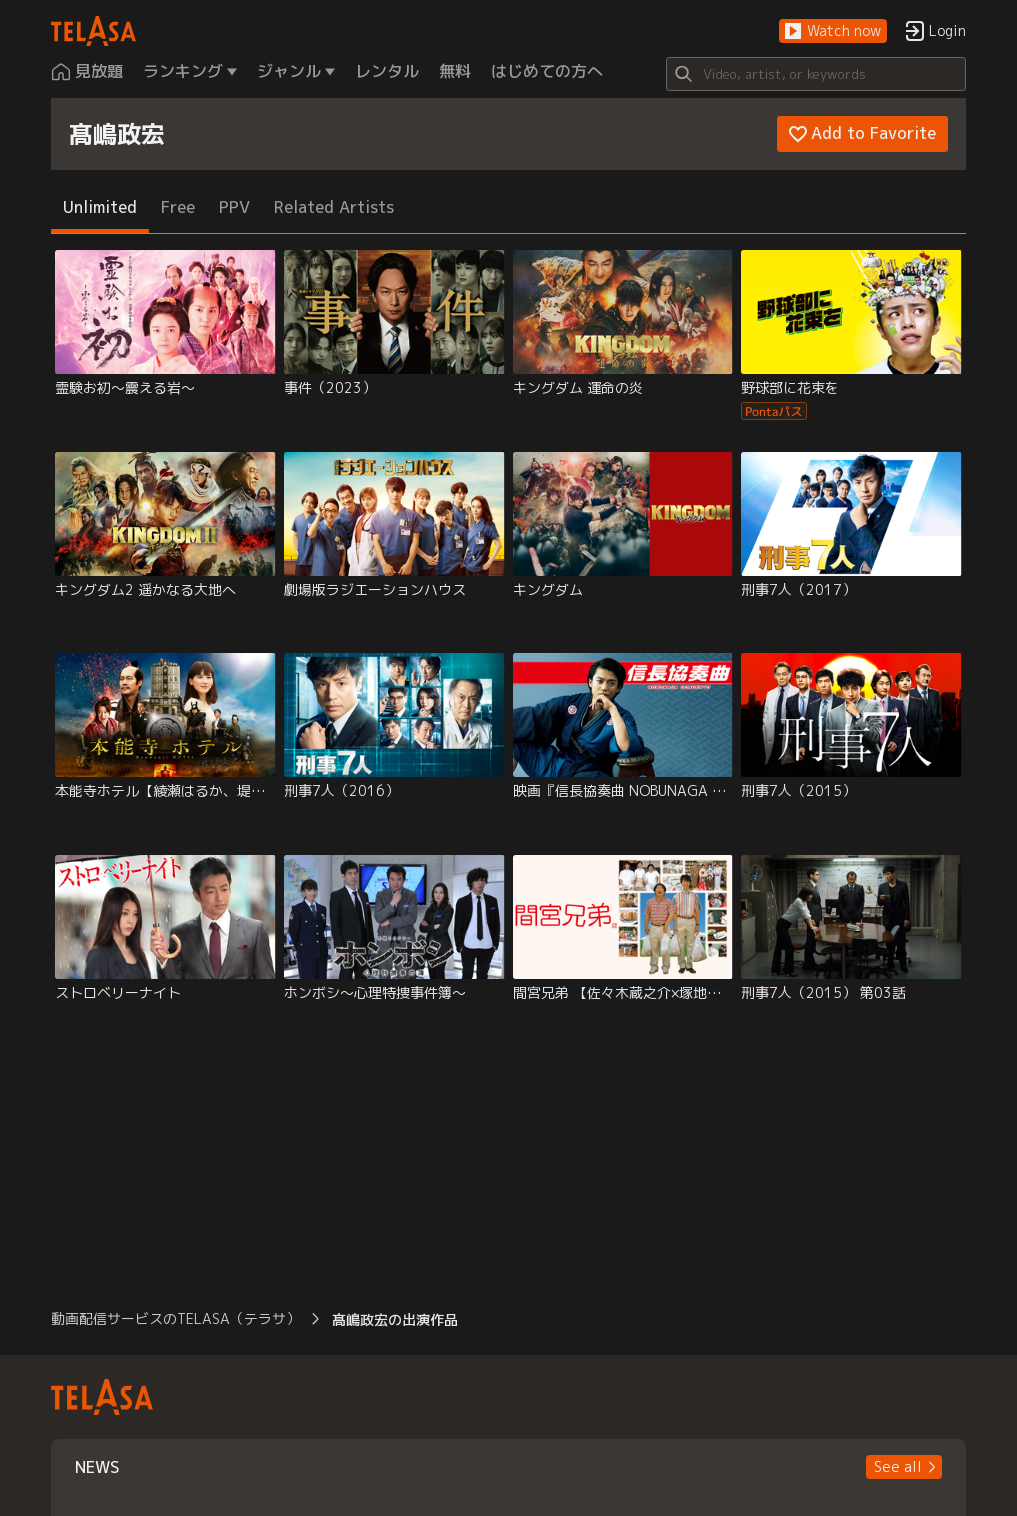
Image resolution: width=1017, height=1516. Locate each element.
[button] (833, 31)
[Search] (816, 74)
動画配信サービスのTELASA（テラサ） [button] (175, 1318)
